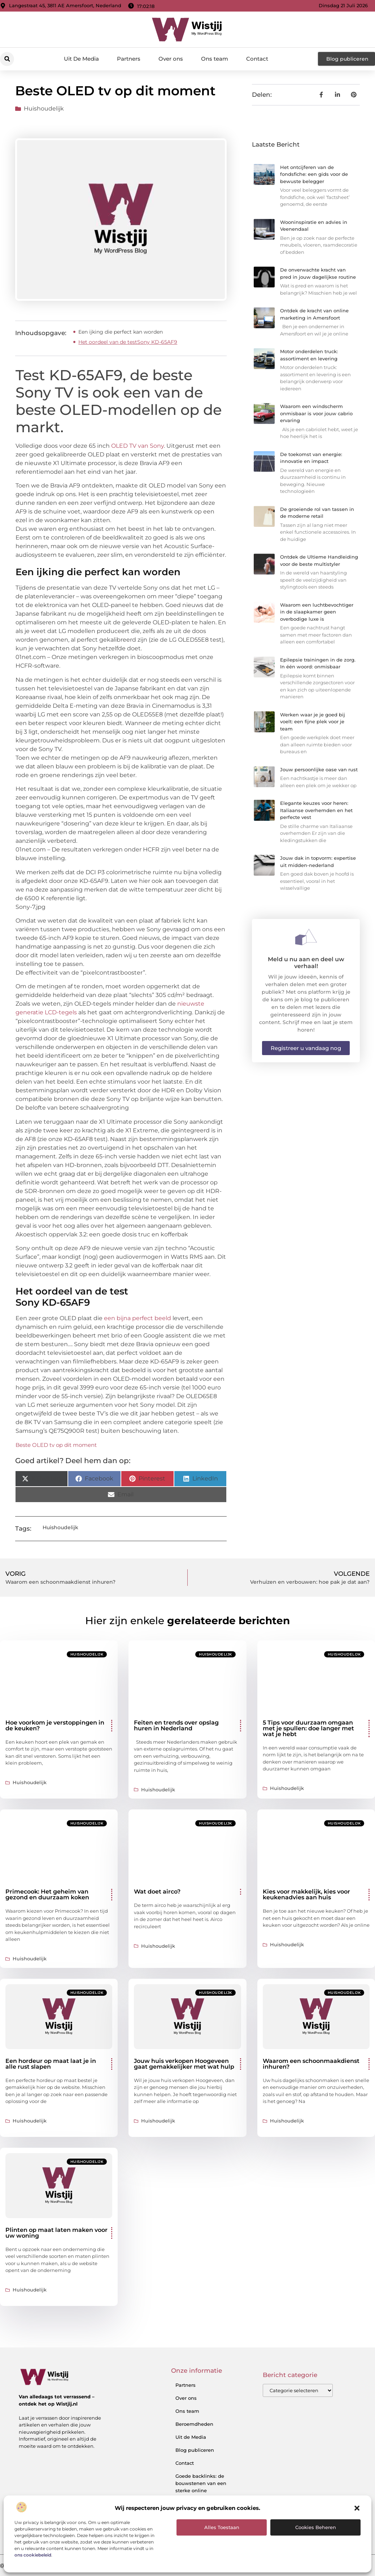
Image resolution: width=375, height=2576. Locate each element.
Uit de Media (190, 2437)
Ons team (214, 58)
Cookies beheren (315, 2527)
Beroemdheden (194, 2424)
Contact (257, 58)
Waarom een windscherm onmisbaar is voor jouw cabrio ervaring (316, 413)
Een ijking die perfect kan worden (120, 332)
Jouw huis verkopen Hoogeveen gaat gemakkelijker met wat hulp (184, 2063)
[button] (357, 2508)
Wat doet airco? (157, 1891)
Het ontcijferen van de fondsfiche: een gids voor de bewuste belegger (314, 174)
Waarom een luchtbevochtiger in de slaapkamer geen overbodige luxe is (316, 612)
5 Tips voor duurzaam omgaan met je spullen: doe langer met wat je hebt (308, 1728)
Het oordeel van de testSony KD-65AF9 (127, 342)
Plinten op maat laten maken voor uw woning (56, 2232)
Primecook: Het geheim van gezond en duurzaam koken (47, 1894)
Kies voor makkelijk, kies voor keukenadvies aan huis (306, 1894)
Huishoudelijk (44, 108)
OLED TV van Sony (137, 445)
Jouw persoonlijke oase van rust (319, 769)
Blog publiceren (194, 2450)
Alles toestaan (221, 2527)
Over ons (170, 58)
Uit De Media (81, 58)
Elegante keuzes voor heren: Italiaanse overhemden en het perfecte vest (316, 810)
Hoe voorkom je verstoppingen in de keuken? (54, 1725)
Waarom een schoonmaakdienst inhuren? (311, 2063)
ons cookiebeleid (32, 2555)
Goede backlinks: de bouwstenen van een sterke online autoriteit (200, 2487)
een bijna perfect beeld (137, 1318)
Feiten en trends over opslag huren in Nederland (176, 1725)
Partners (128, 58)
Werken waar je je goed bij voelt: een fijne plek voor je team (312, 722)
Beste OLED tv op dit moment (56, 1444)
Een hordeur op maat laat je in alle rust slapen (50, 2063)
